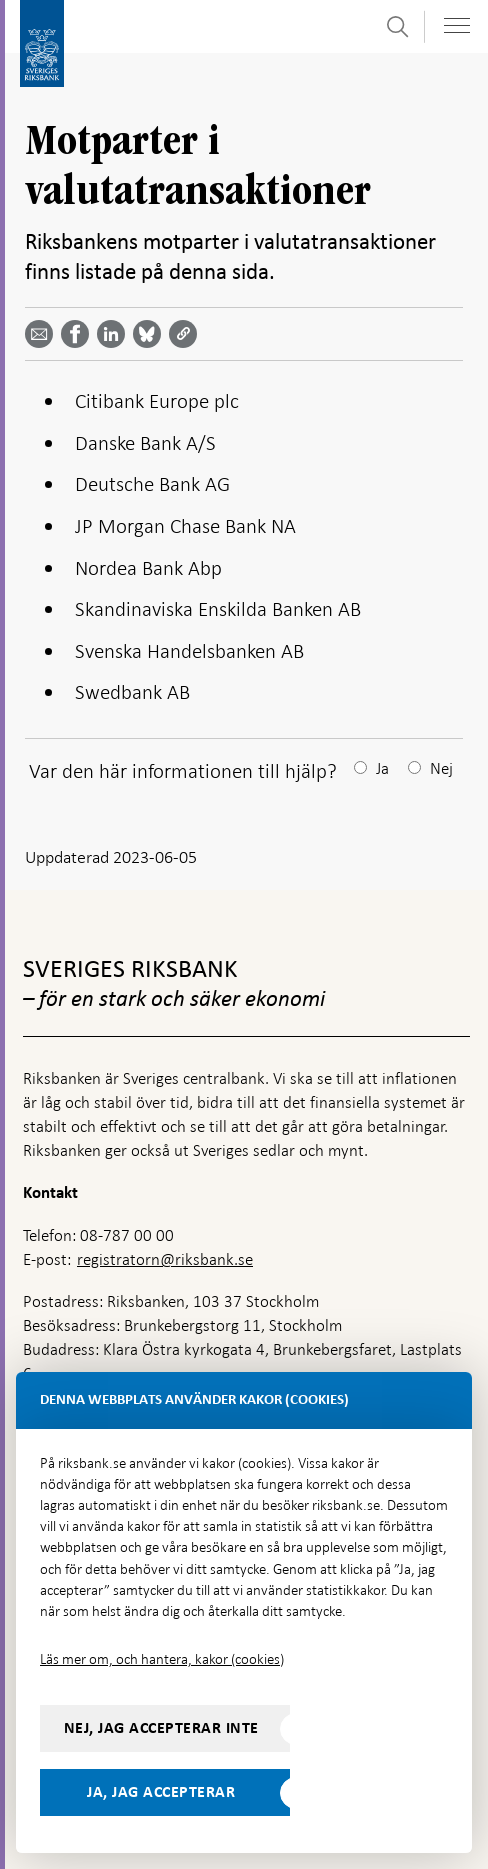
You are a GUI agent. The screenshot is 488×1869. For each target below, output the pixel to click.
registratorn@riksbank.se (165, 1259)
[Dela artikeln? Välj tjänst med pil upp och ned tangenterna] (115, 334)
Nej (441, 768)
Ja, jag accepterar (161, 1792)
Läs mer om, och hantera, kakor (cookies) (162, 1659)
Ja (382, 768)
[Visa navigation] (457, 25)
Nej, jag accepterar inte (161, 1728)
